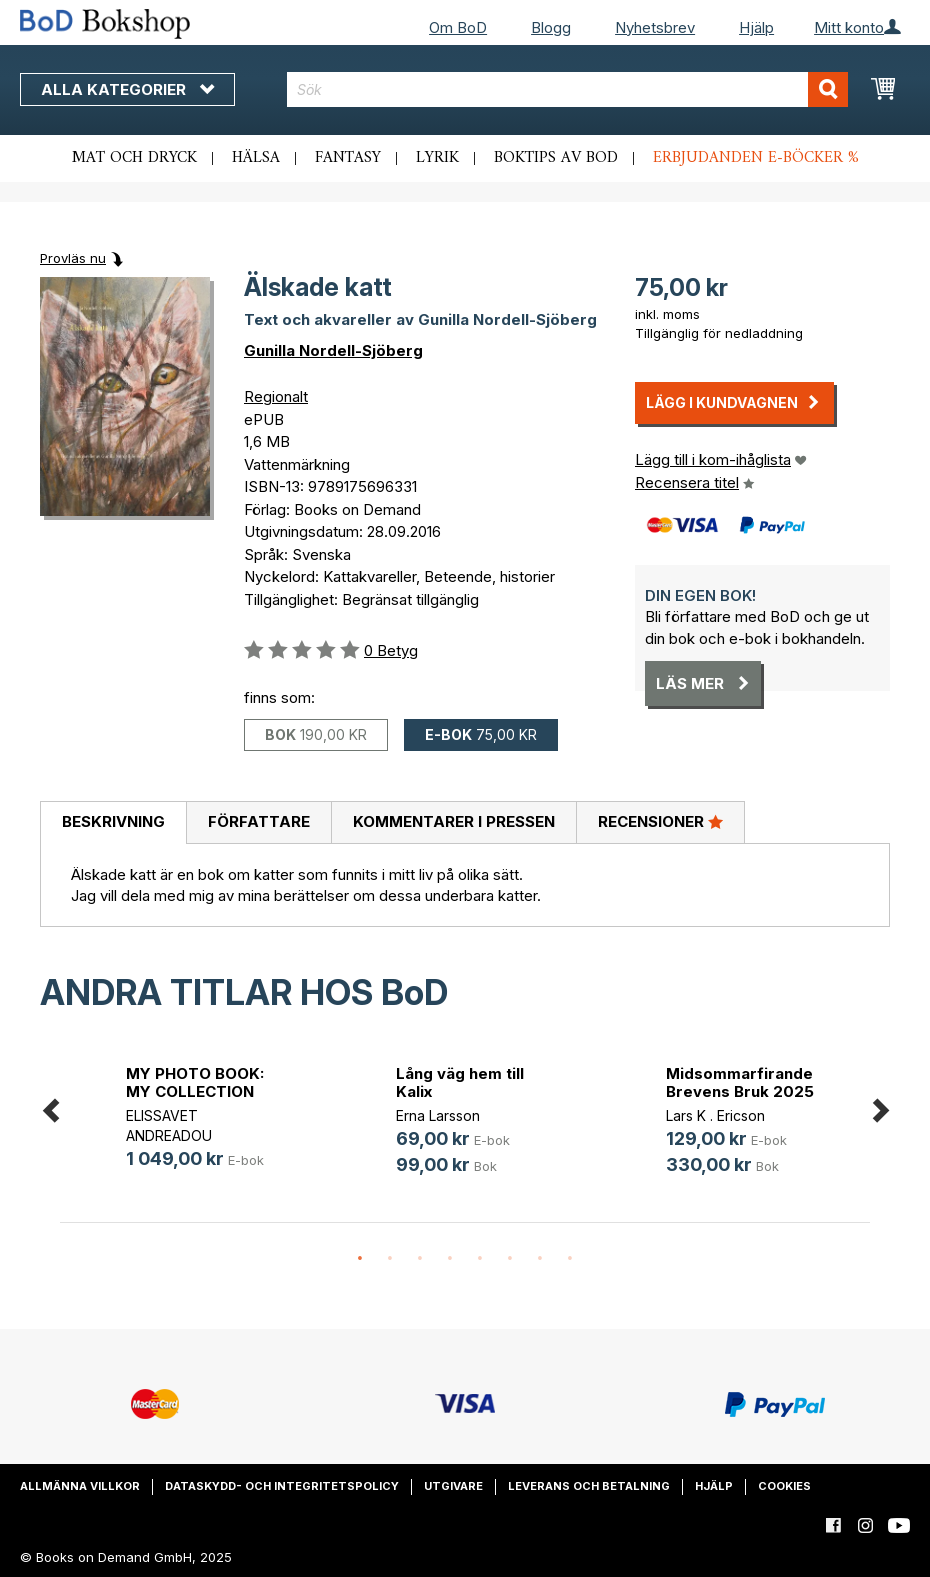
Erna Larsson (438, 1115)
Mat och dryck (134, 158)
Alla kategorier (127, 89)
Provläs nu (73, 258)
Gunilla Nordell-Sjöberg (333, 350)
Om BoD (458, 27)
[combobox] (567, 89)
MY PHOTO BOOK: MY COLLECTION (195, 1082)
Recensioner (660, 821)
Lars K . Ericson (715, 1115)
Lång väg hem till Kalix (460, 1082)
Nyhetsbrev (655, 27)
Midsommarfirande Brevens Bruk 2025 (740, 1082)
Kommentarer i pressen (454, 821)
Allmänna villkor (80, 1486)
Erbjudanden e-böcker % (756, 158)
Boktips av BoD (556, 158)
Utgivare (453, 1486)
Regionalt (276, 396)
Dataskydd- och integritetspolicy (282, 1486)
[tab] (113, 823)
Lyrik (437, 158)
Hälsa (256, 158)
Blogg (551, 27)
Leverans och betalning (589, 1486)
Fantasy (348, 158)
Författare (259, 821)
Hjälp (756, 27)
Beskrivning (113, 821)
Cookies (784, 1486)
